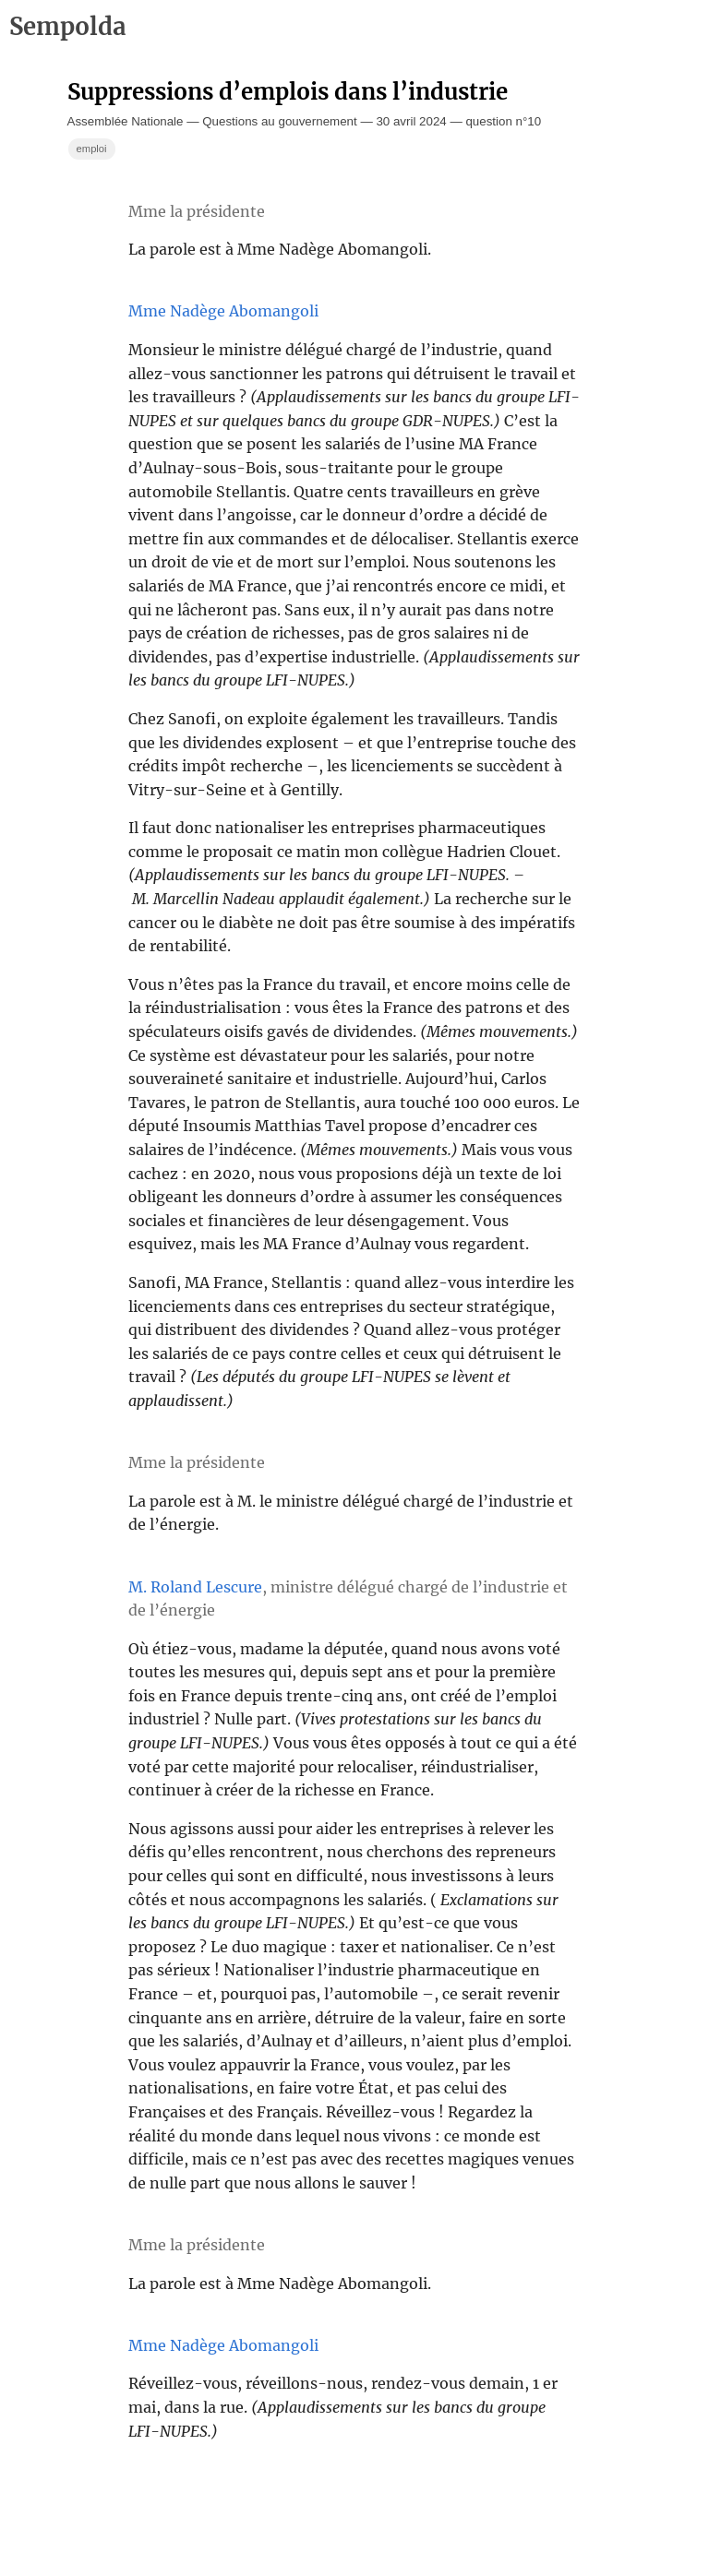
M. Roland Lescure (195, 1587)
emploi (92, 148)
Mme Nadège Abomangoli (223, 311)
